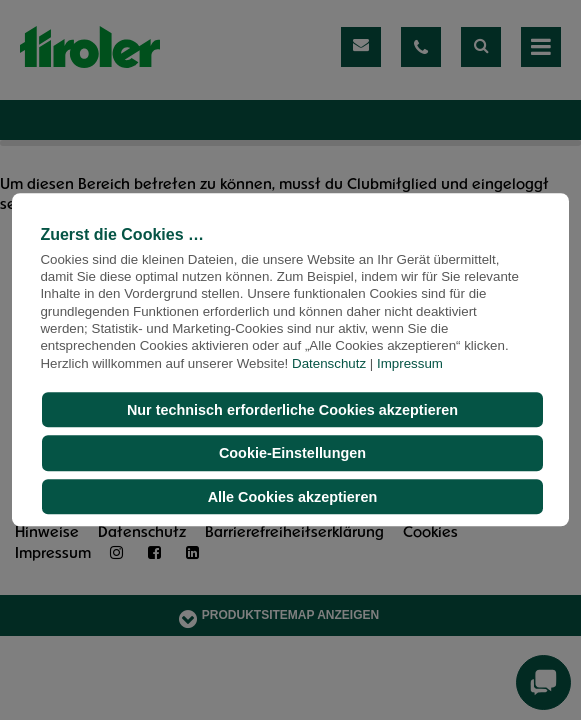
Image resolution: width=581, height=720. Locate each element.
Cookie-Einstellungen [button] (292, 453)
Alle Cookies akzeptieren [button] (293, 497)
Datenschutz (329, 363)
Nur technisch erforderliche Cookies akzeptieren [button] (292, 410)
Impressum (410, 363)
